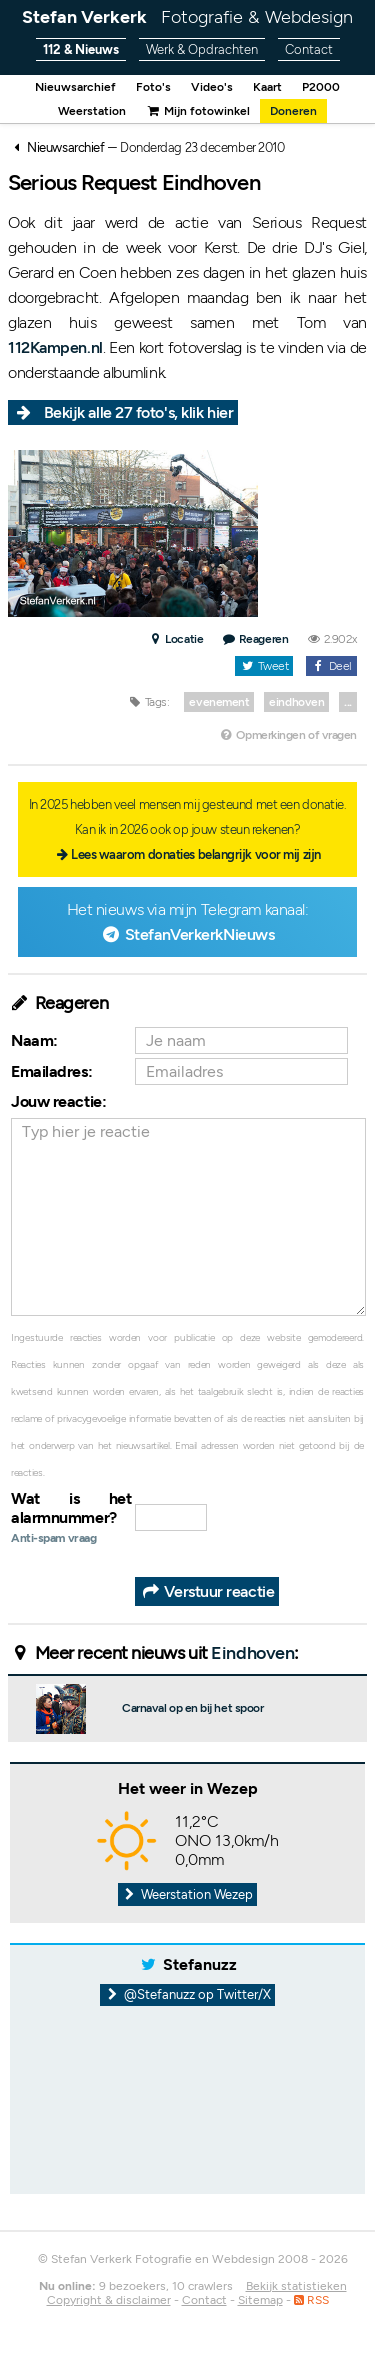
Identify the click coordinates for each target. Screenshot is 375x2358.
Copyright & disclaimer (109, 2300)
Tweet (264, 666)
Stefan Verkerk (187, 17)
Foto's (153, 87)
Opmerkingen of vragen (287, 735)
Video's (212, 87)
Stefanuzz (200, 1964)
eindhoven (296, 702)
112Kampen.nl (55, 347)
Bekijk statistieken (296, 2286)
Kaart (267, 87)
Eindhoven (252, 1653)
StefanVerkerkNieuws (199, 934)
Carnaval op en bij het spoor (192, 1708)
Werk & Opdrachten (202, 49)
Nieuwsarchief (75, 87)
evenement (219, 702)
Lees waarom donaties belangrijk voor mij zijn (196, 854)
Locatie (175, 639)
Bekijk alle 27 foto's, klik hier (139, 412)
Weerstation (92, 111)
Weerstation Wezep (188, 1894)
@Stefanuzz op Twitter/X (187, 1994)
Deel (331, 666)
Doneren (293, 111)
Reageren (256, 639)
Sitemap (260, 2300)
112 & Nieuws (81, 49)
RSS (311, 2300)
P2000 (321, 87)
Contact (309, 49)
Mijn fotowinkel (198, 111)
